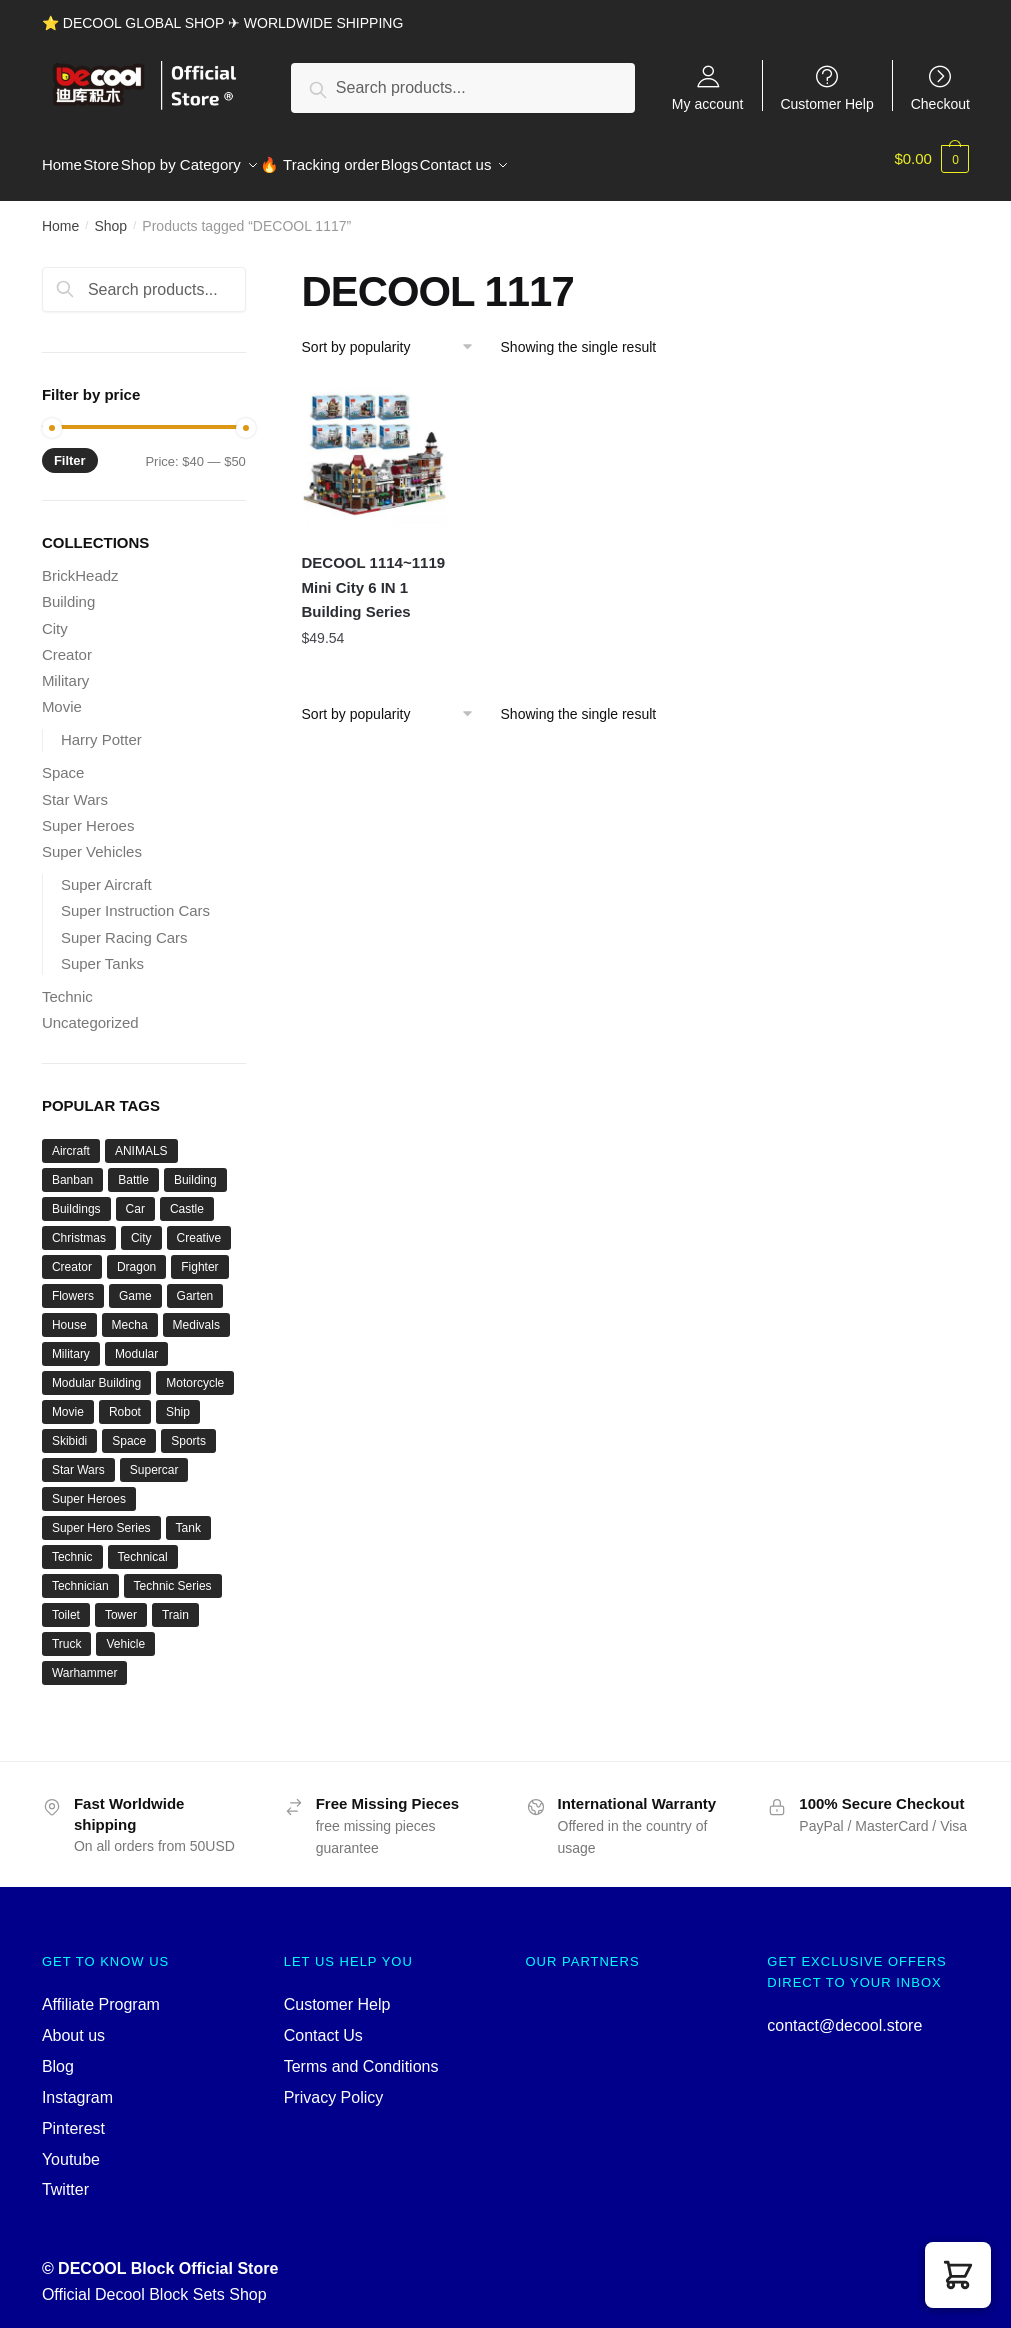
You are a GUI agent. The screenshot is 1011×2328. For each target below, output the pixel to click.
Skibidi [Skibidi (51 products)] (69, 1429)
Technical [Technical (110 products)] (143, 1545)
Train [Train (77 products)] (175, 1603)
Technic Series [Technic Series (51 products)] (173, 1574)
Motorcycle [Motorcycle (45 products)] (195, 1371)
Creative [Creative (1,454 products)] (199, 1226)
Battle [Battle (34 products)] (133, 1168)
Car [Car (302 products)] (135, 1197)
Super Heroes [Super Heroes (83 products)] (89, 1487)
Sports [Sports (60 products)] (188, 1429)
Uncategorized (90, 1010)
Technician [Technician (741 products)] (80, 1574)
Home (60, 214)
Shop (110, 214)
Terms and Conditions (361, 2054)
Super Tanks (102, 951)
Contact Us (323, 2023)
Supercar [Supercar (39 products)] (154, 1458)
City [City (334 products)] (141, 1226)
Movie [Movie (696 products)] (68, 1400)
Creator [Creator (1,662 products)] (72, 1255)
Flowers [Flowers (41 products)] (73, 1284)
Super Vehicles (92, 839)
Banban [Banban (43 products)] (72, 1168)
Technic (67, 984)
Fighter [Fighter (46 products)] (199, 1255)
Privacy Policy (334, 2085)
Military (66, 668)
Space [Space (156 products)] (129, 1429)
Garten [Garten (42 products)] (195, 1284)
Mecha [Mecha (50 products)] (130, 1313)
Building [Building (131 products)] (195, 1168)
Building (68, 589)
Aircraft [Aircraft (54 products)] (71, 1139)
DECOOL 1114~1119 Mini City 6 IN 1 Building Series (374, 575)
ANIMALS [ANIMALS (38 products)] (141, 1139)
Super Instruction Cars (135, 898)
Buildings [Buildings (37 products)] (76, 1197)
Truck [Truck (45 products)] (67, 1632)
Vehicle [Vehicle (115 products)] (125, 1632)
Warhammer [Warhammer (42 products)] (85, 1661)
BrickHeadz (80, 563)
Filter (70, 448)
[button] (958, 2275)
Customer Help (826, 103)
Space (63, 760)
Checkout (940, 103)
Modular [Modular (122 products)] (136, 1342)
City (55, 616)
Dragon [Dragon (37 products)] (136, 1255)
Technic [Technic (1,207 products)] (72, 1545)
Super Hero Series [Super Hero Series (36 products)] (101, 1516)
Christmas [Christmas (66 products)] (79, 1226)
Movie (62, 694)
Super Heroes (88, 813)
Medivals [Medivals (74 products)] (196, 1313)
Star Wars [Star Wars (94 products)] (78, 1458)
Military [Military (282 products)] (71, 1342)
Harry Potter (101, 727)
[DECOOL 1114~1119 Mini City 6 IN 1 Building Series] (374, 445)
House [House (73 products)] (69, 1313)
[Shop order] (394, 335)
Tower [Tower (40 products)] (121, 1603)
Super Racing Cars (124, 925)
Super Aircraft (106, 872)
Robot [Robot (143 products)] (125, 1400)
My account (708, 103)
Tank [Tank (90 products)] (188, 1516)
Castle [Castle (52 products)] (187, 1197)
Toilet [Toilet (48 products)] (66, 1603)
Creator (67, 642)
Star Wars (75, 787)
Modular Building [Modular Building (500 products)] (96, 1371)
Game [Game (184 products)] (135, 1284)
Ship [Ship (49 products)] (178, 1400)
